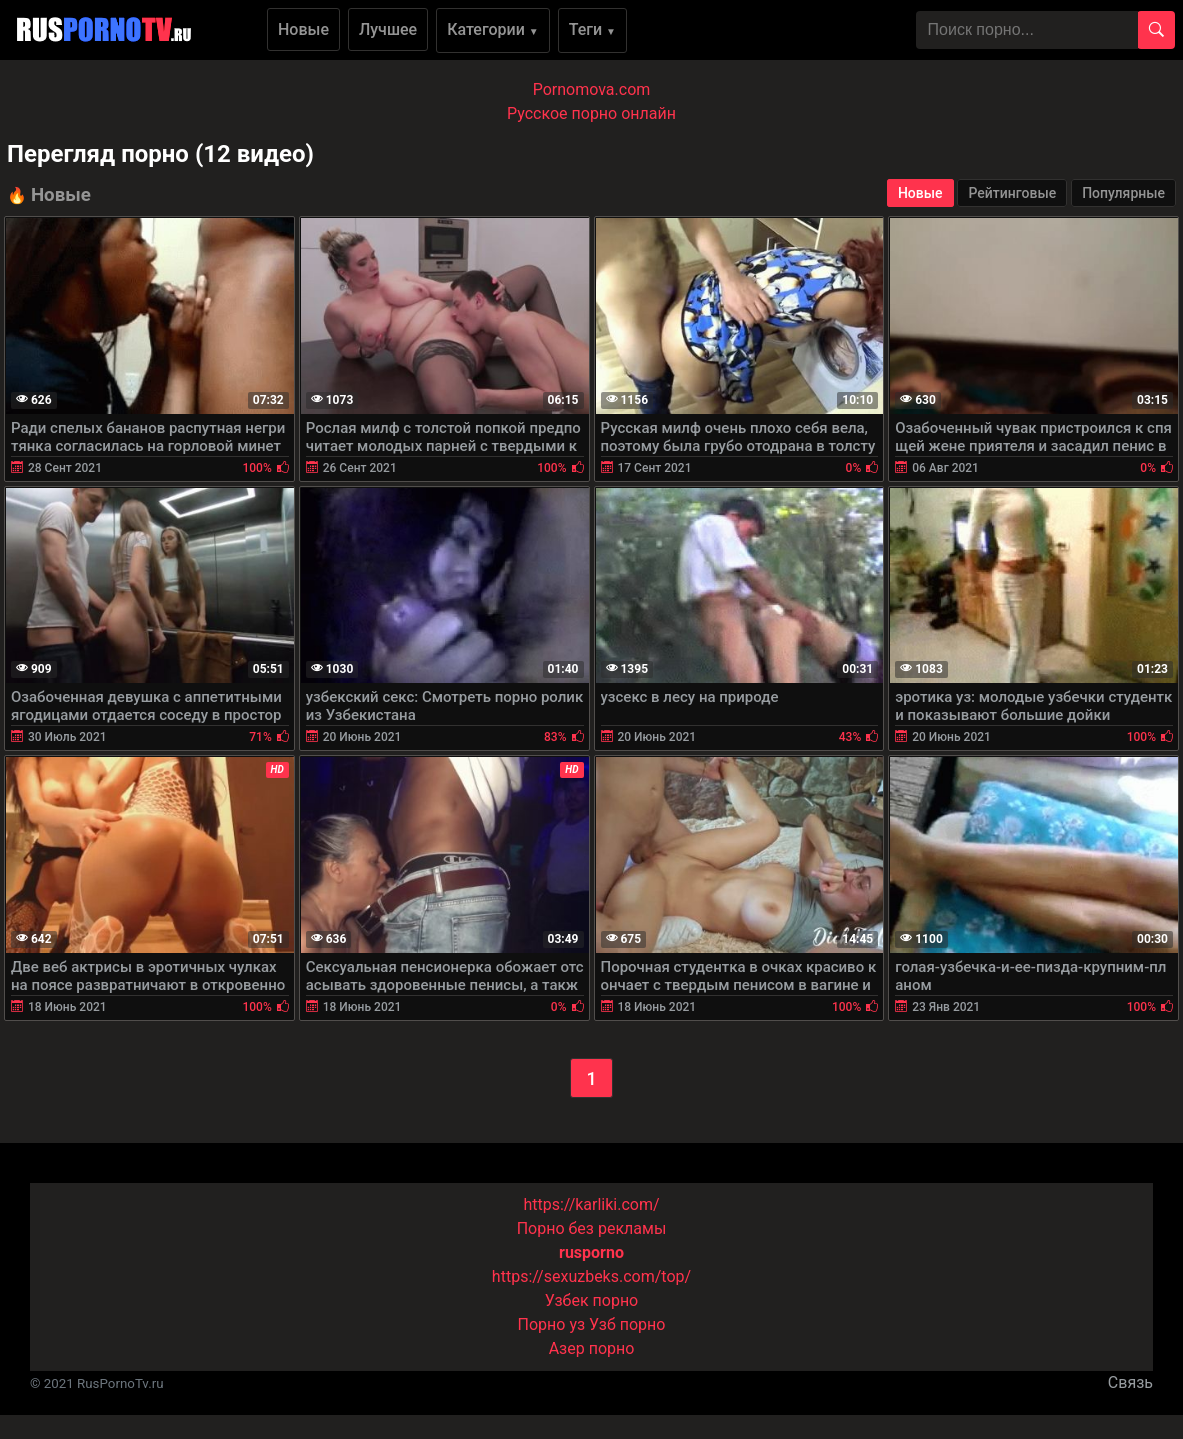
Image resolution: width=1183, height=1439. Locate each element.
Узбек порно (592, 1300)
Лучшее (388, 29)
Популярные (1123, 193)
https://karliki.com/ (591, 1204)
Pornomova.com (592, 89)
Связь (1130, 1382)
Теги (592, 29)
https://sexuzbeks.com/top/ (591, 1276)
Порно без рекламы (592, 1228)
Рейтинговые (1012, 193)
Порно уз (552, 1324)
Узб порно (627, 1324)
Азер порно (592, 1348)
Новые (303, 29)
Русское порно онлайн (591, 113)
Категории (493, 29)
